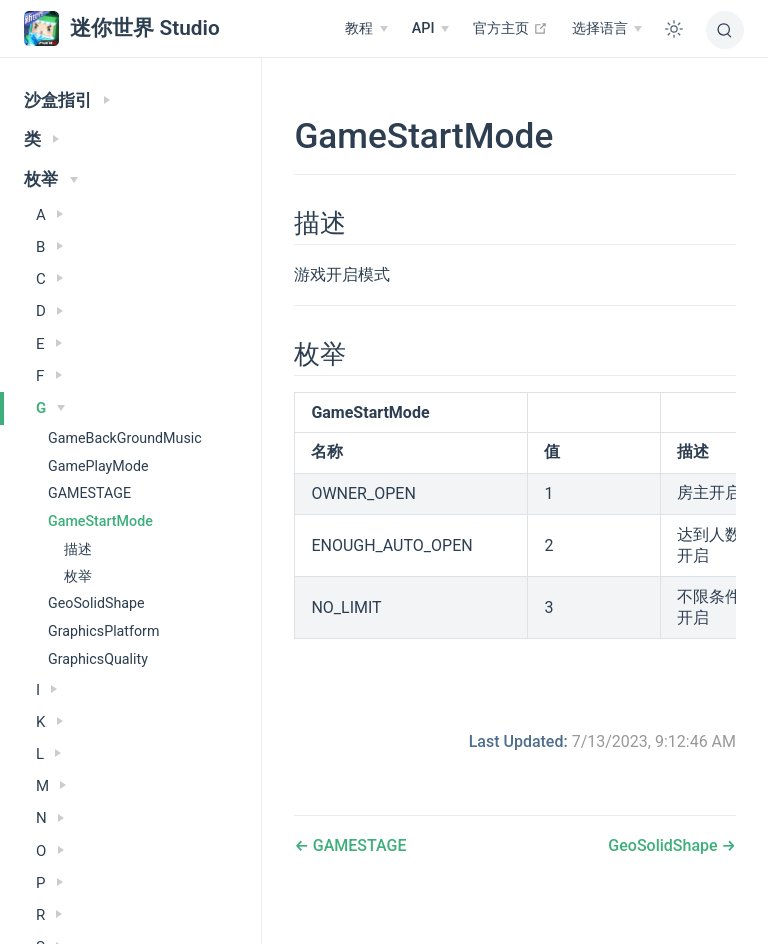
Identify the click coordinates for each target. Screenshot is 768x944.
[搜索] (725, 30)
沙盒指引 (67, 100)
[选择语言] (607, 29)
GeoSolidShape (96, 603)
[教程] (366, 29)
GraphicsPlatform (103, 631)
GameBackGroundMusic (125, 438)
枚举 (51, 179)
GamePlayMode (98, 466)
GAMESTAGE (89, 493)
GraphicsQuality (98, 659)
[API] (430, 29)
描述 (78, 549)
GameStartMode (100, 521)
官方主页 (510, 28)
